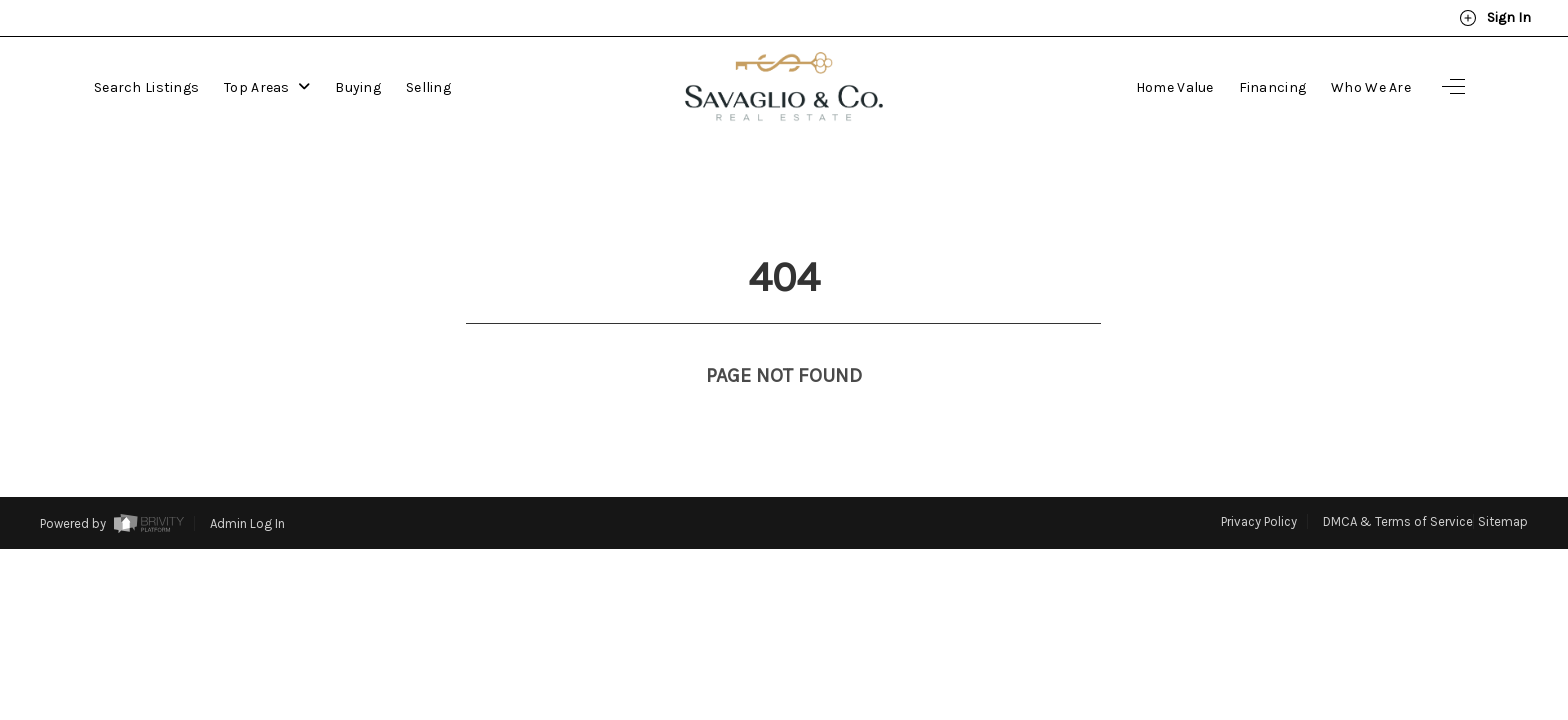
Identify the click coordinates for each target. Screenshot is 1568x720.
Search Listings (146, 87)
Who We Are (1371, 87)
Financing (1273, 87)
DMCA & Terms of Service (1398, 484)
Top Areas (267, 87)
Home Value (1175, 87)
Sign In (1495, 18)
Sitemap (1503, 484)
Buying (358, 87)
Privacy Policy (1259, 484)
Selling (428, 87)
